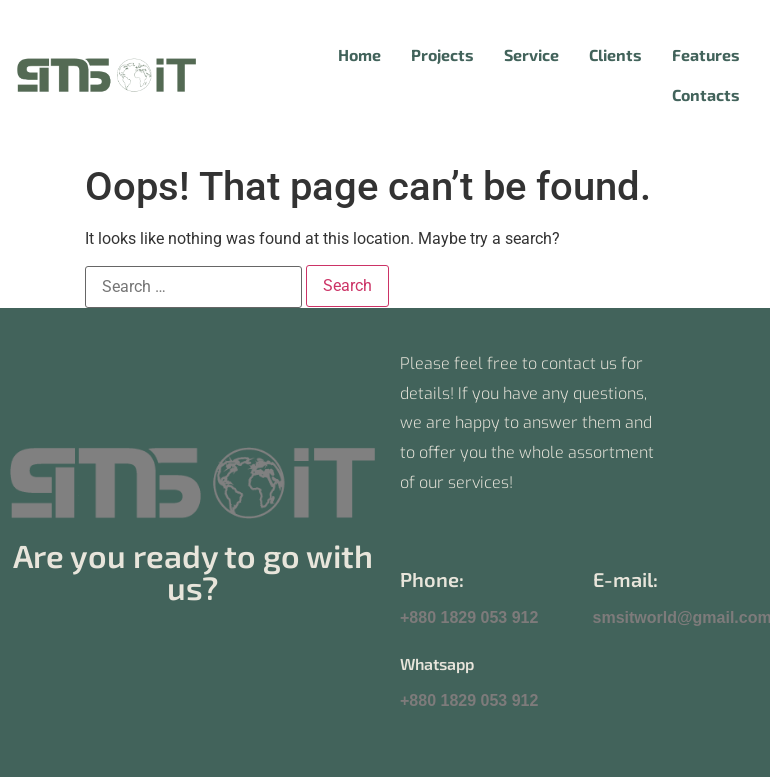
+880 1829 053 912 (469, 617)
